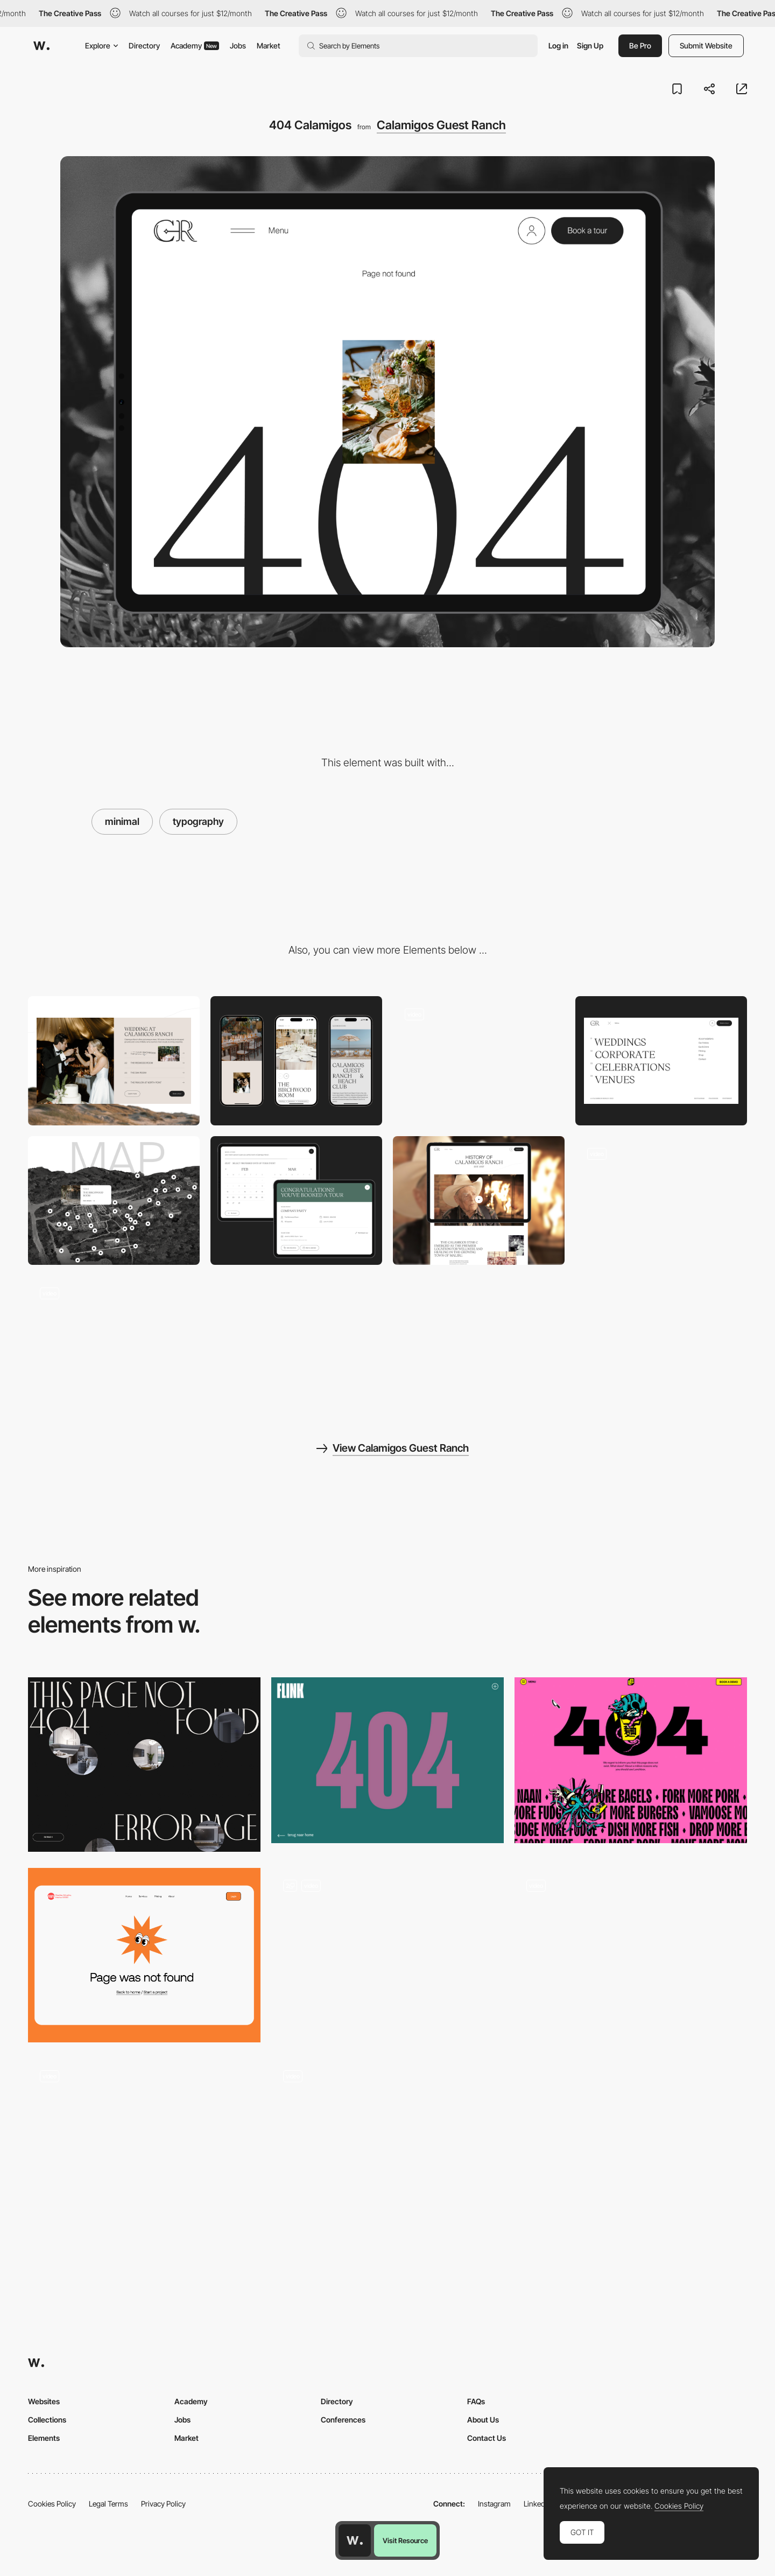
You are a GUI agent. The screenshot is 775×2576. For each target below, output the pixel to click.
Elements (44, 2437)
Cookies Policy (52, 2503)
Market (268, 45)
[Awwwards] (41, 45)
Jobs (238, 45)
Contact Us (486, 2437)
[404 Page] (144, 1955)
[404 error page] (144, 1764)
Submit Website (706, 45)
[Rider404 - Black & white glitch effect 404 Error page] (144, 2142)
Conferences (343, 2419)
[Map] (114, 1200)
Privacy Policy (163, 2503)
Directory (144, 45)
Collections (47, 2419)
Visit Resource (405, 2540)
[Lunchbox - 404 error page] (631, 1760)
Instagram (494, 2503)
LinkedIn (537, 2503)
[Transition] (661, 1200)
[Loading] (479, 1060)
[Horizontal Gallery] (114, 1340)
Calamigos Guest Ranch (441, 125)
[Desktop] (114, 1060)
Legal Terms (108, 2503)
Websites (44, 2401)
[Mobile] (296, 1060)
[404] (631, 1955)
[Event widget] (296, 1200)
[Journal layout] (479, 1200)
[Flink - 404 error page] (387, 1760)
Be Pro (640, 45)
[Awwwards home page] (355, 2540)
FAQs (476, 2401)
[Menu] (661, 1060)
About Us (483, 2419)
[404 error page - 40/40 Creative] (387, 2142)
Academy (195, 45)
